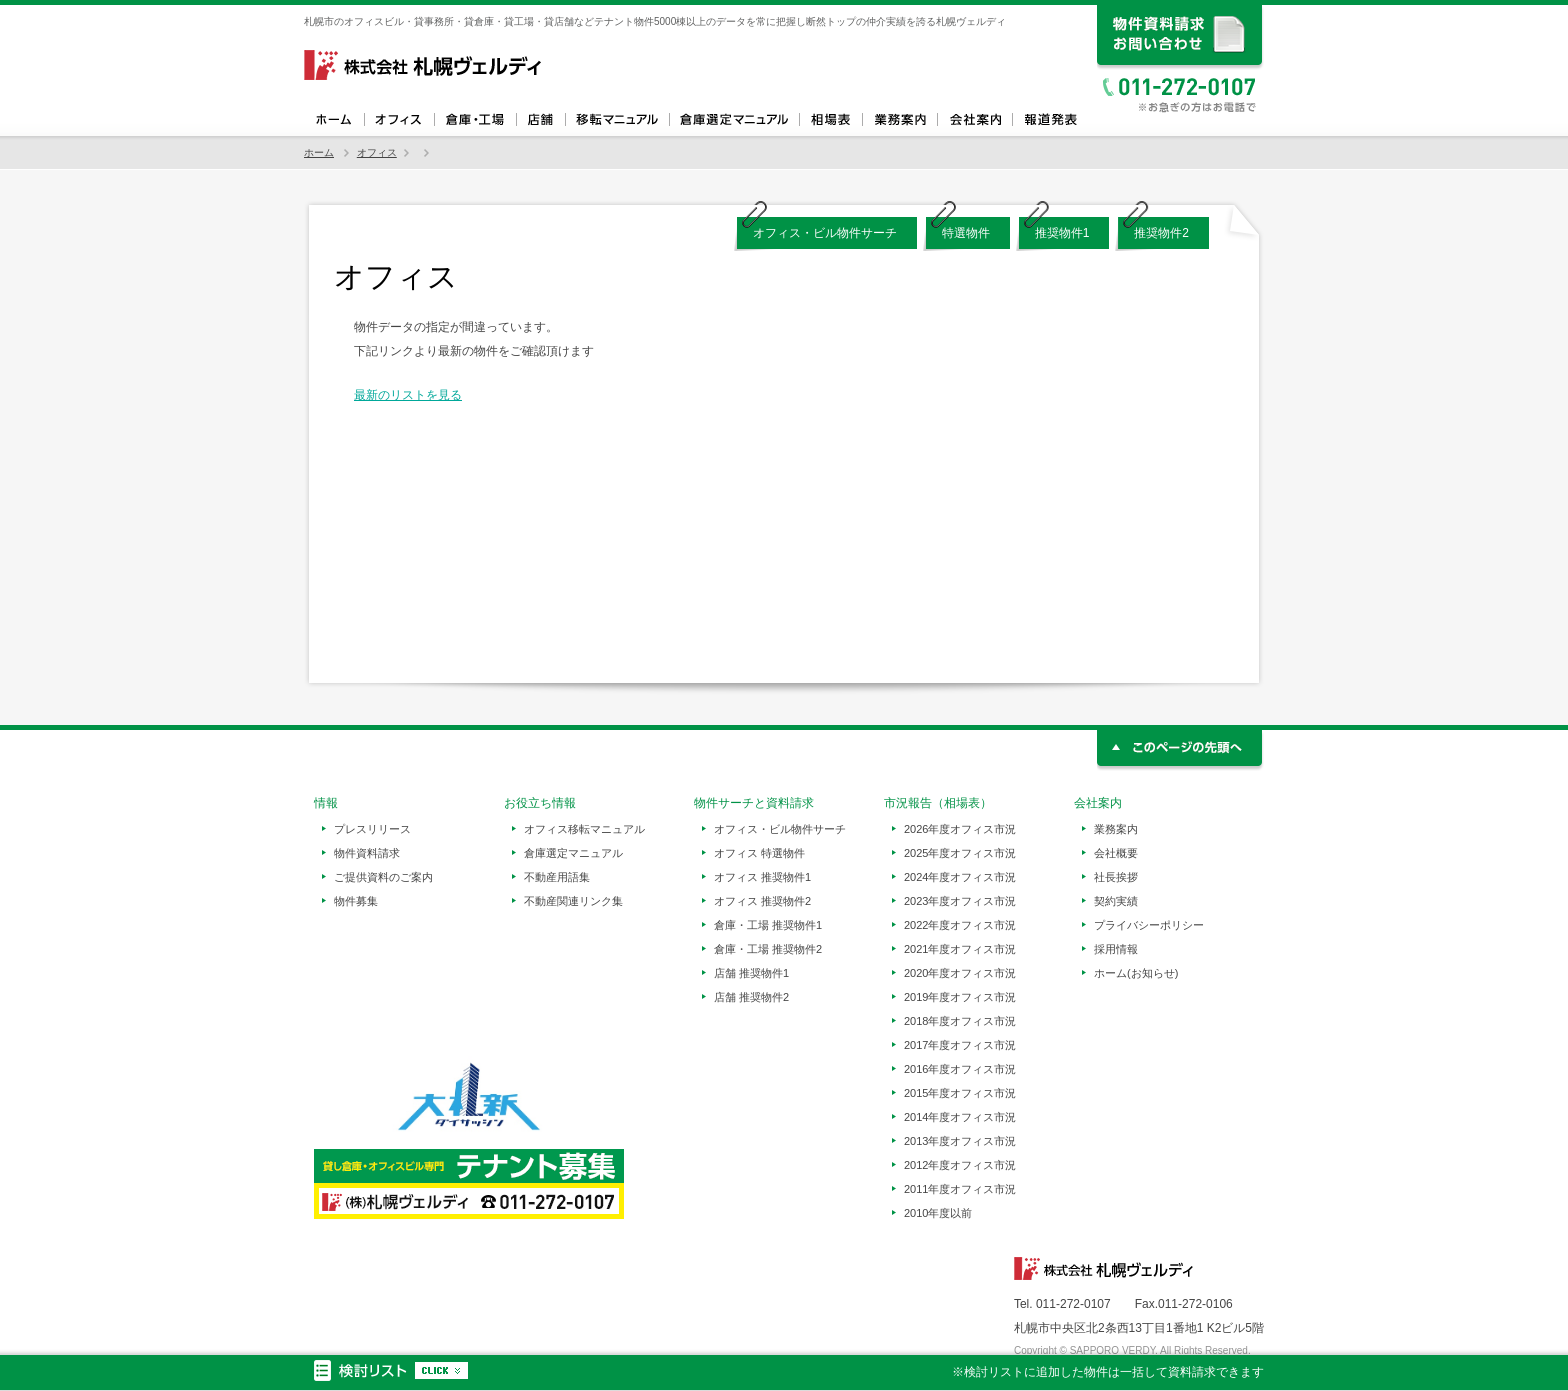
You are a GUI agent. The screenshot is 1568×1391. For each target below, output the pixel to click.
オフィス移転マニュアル (617, 120)
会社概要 (1116, 853)
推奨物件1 (1062, 233)
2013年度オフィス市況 (960, 1141)
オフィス (399, 120)
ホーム (334, 120)
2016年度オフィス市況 (960, 1069)
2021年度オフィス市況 (960, 949)
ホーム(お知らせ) (1136, 973)
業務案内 (899, 120)
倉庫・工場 (475, 120)
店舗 (540, 120)
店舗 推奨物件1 (751, 973)
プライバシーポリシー (1149, 925)
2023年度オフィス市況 (960, 901)
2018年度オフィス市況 (960, 1021)
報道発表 (1049, 120)
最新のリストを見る (408, 395)
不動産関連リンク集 (573, 901)
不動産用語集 (557, 877)
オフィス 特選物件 (759, 853)
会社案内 (974, 120)
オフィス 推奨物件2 (762, 901)
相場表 (830, 120)
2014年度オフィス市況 (960, 1117)
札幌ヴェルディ (424, 65)
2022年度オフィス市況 (960, 925)
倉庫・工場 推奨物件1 (768, 925)
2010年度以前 (938, 1213)
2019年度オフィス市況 (960, 997)
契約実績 (1116, 901)
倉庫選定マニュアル (734, 120)
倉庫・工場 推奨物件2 (768, 949)
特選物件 (966, 233)
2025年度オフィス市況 (960, 853)
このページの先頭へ (1180, 750)
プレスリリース (372, 829)
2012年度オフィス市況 (960, 1165)
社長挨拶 (1116, 877)
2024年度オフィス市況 (960, 877)
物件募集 (356, 901)
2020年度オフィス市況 (960, 973)
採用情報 (1116, 949)
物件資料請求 (367, 853)
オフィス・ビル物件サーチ (825, 233)
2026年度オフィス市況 (960, 829)
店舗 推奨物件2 (751, 997)
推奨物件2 (1161, 233)
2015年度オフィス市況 (960, 1093)
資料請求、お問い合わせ (1180, 37)
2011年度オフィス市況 (960, 1189)
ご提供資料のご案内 (383, 877)
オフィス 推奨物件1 (762, 877)
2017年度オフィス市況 (960, 1045)
